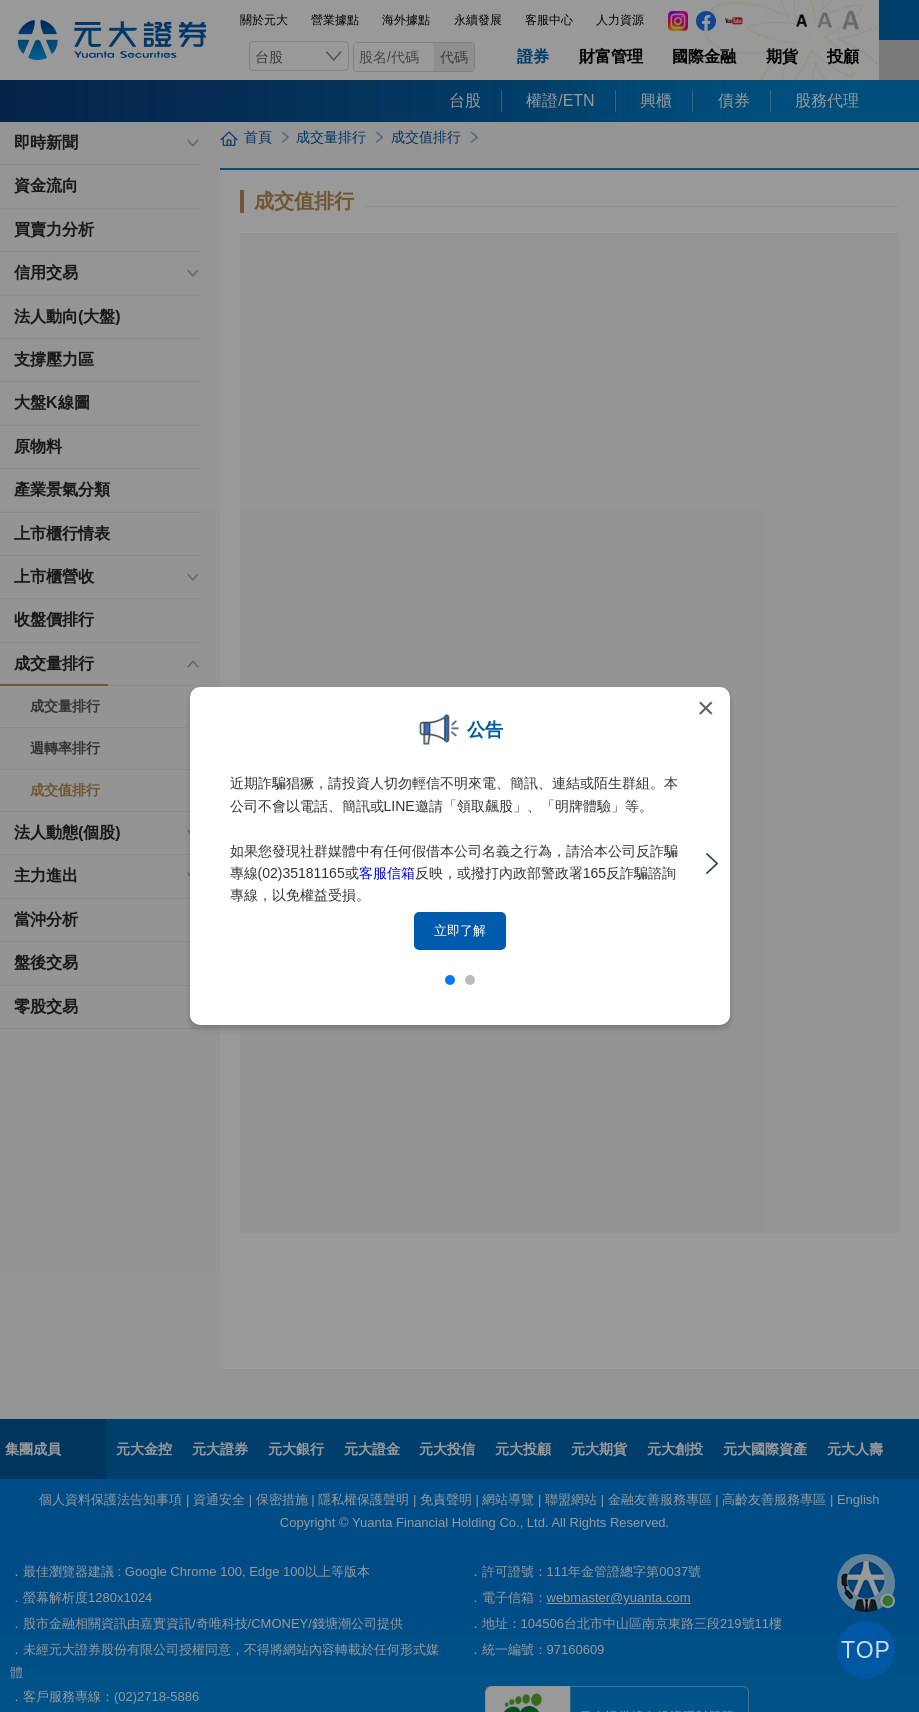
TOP (866, 1650)
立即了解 (460, 930)
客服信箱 (387, 873)
